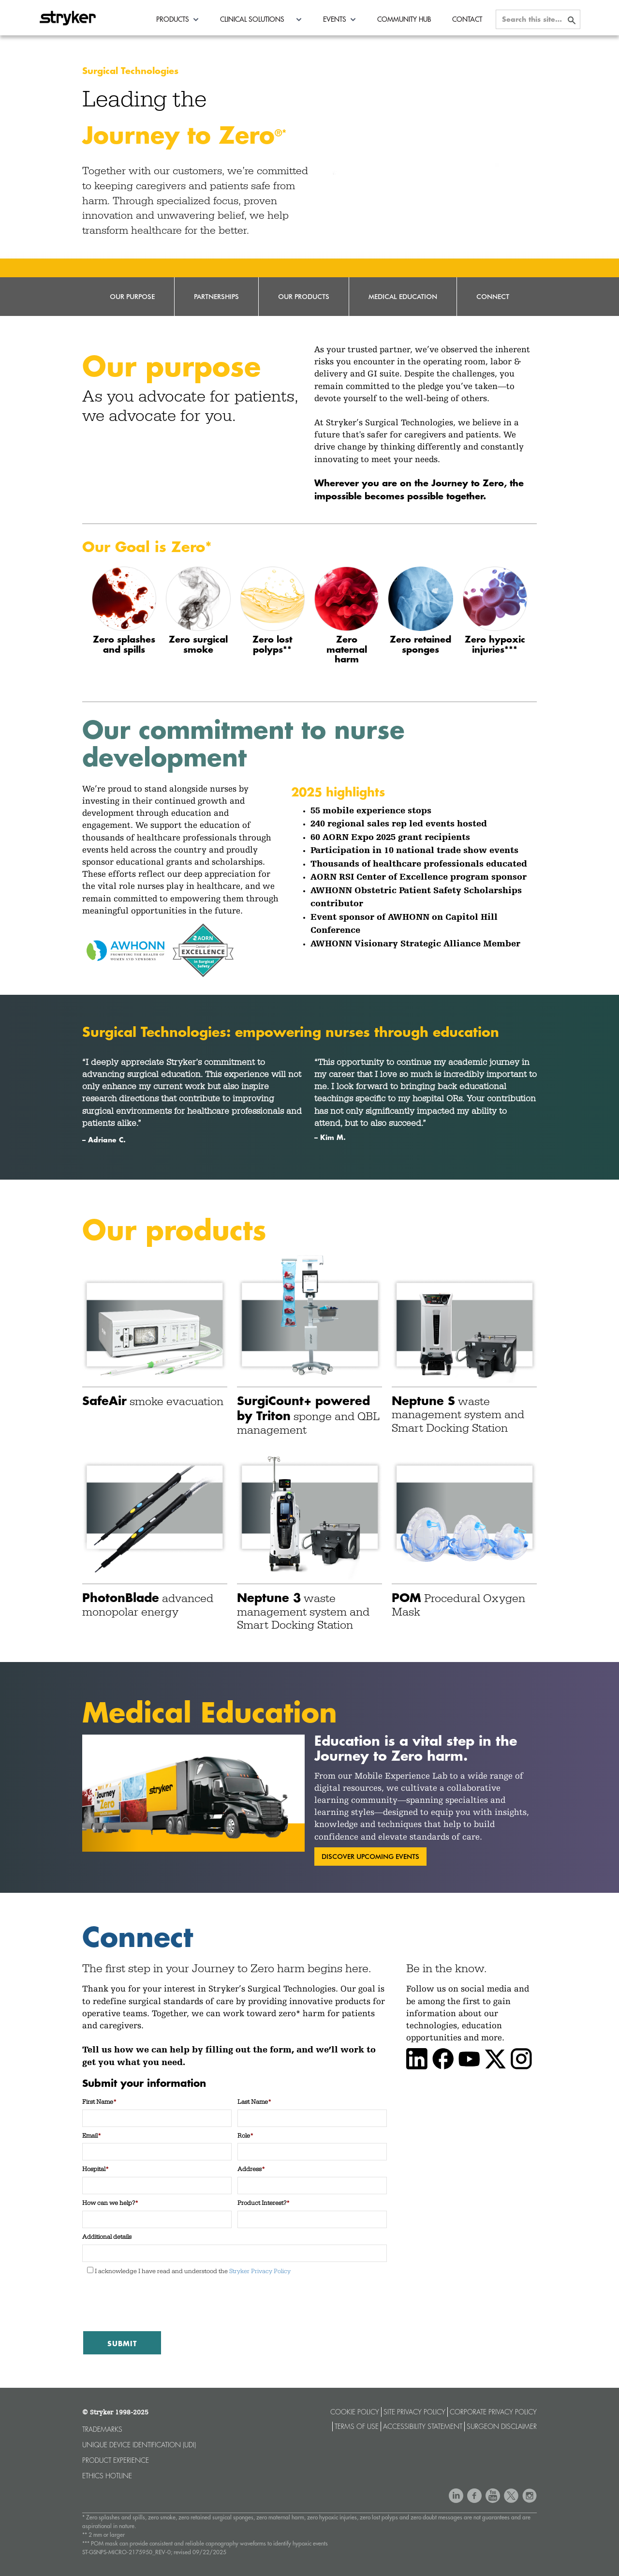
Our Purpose (132, 296)
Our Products (303, 296)
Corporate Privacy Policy (493, 2412)
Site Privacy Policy (414, 2412)
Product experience (115, 2460)
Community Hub (404, 19)
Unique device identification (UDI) (139, 2444)
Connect (492, 296)
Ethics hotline (107, 2475)
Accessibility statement (422, 2426)
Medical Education (402, 296)
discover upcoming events (370, 1856)
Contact (467, 19)
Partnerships (216, 296)
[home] (68, 15)
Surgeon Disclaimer (502, 2426)
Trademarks (102, 2429)
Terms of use (357, 2426)
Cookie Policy (354, 2412)
